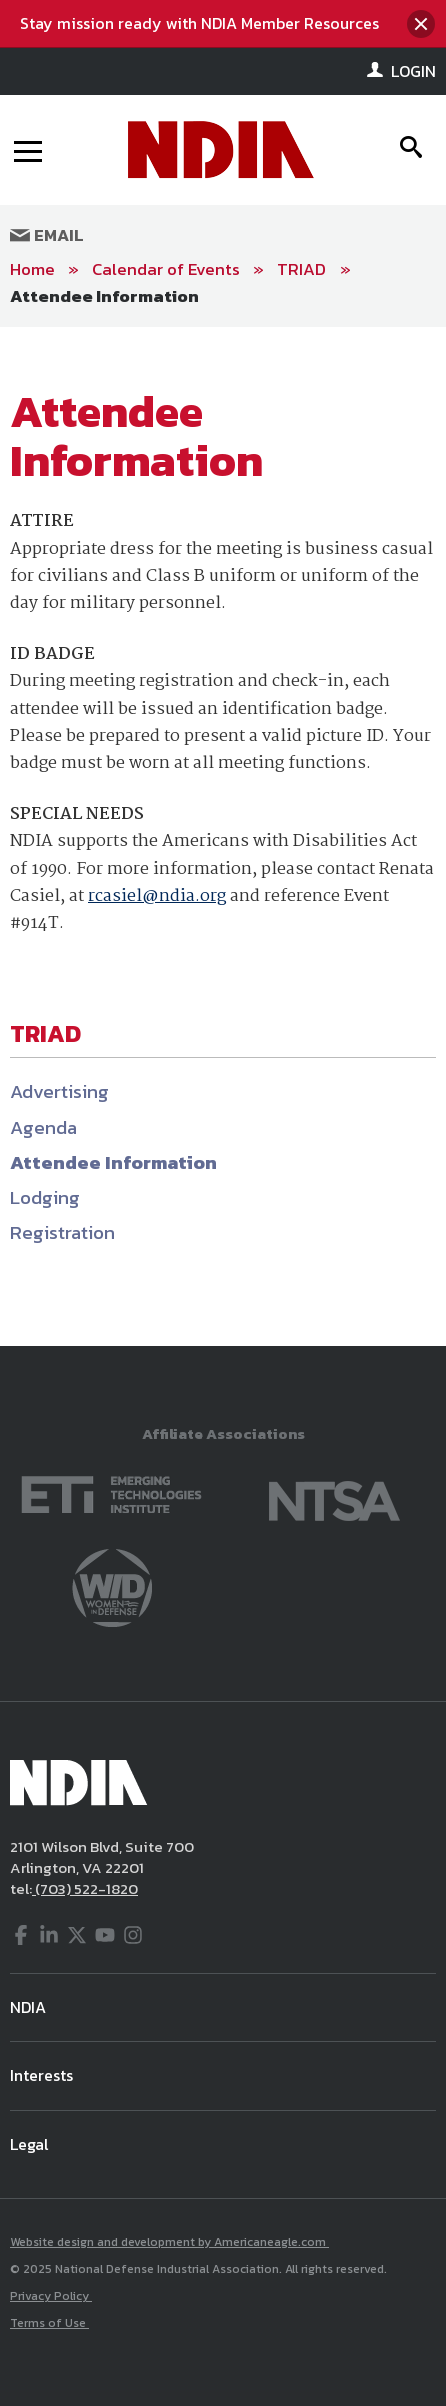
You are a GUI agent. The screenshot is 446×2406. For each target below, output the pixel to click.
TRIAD (303, 269)
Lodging (45, 1197)
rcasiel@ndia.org (157, 896)
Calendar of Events (166, 269)
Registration (62, 1232)
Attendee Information (104, 296)
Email (47, 235)
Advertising (59, 1091)
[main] (223, 836)
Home (32, 269)
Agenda (43, 1127)
